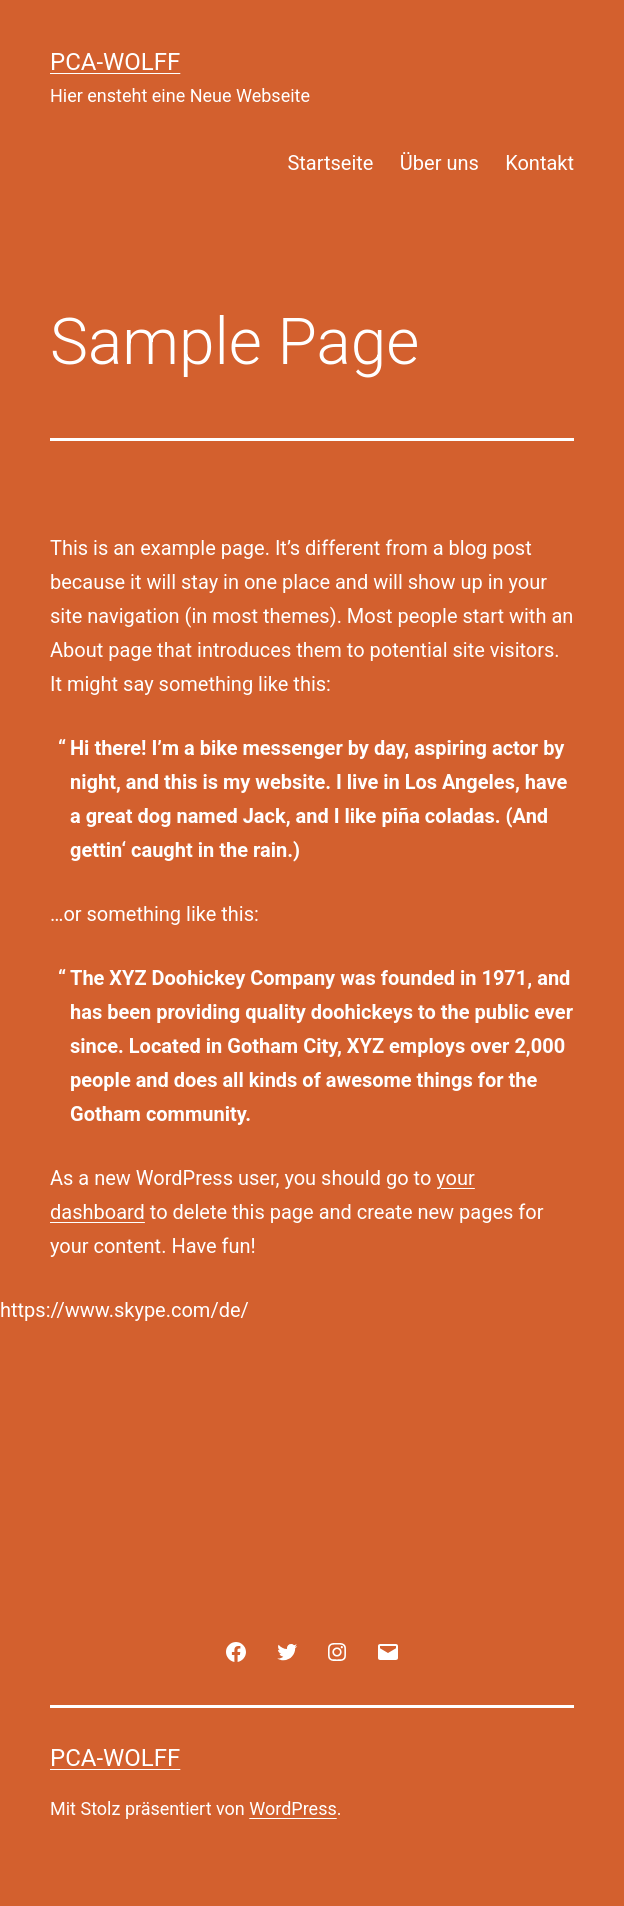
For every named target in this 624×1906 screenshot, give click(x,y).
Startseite (330, 163)
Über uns (439, 163)
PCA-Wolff (115, 62)
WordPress (292, 1808)
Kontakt (539, 163)
